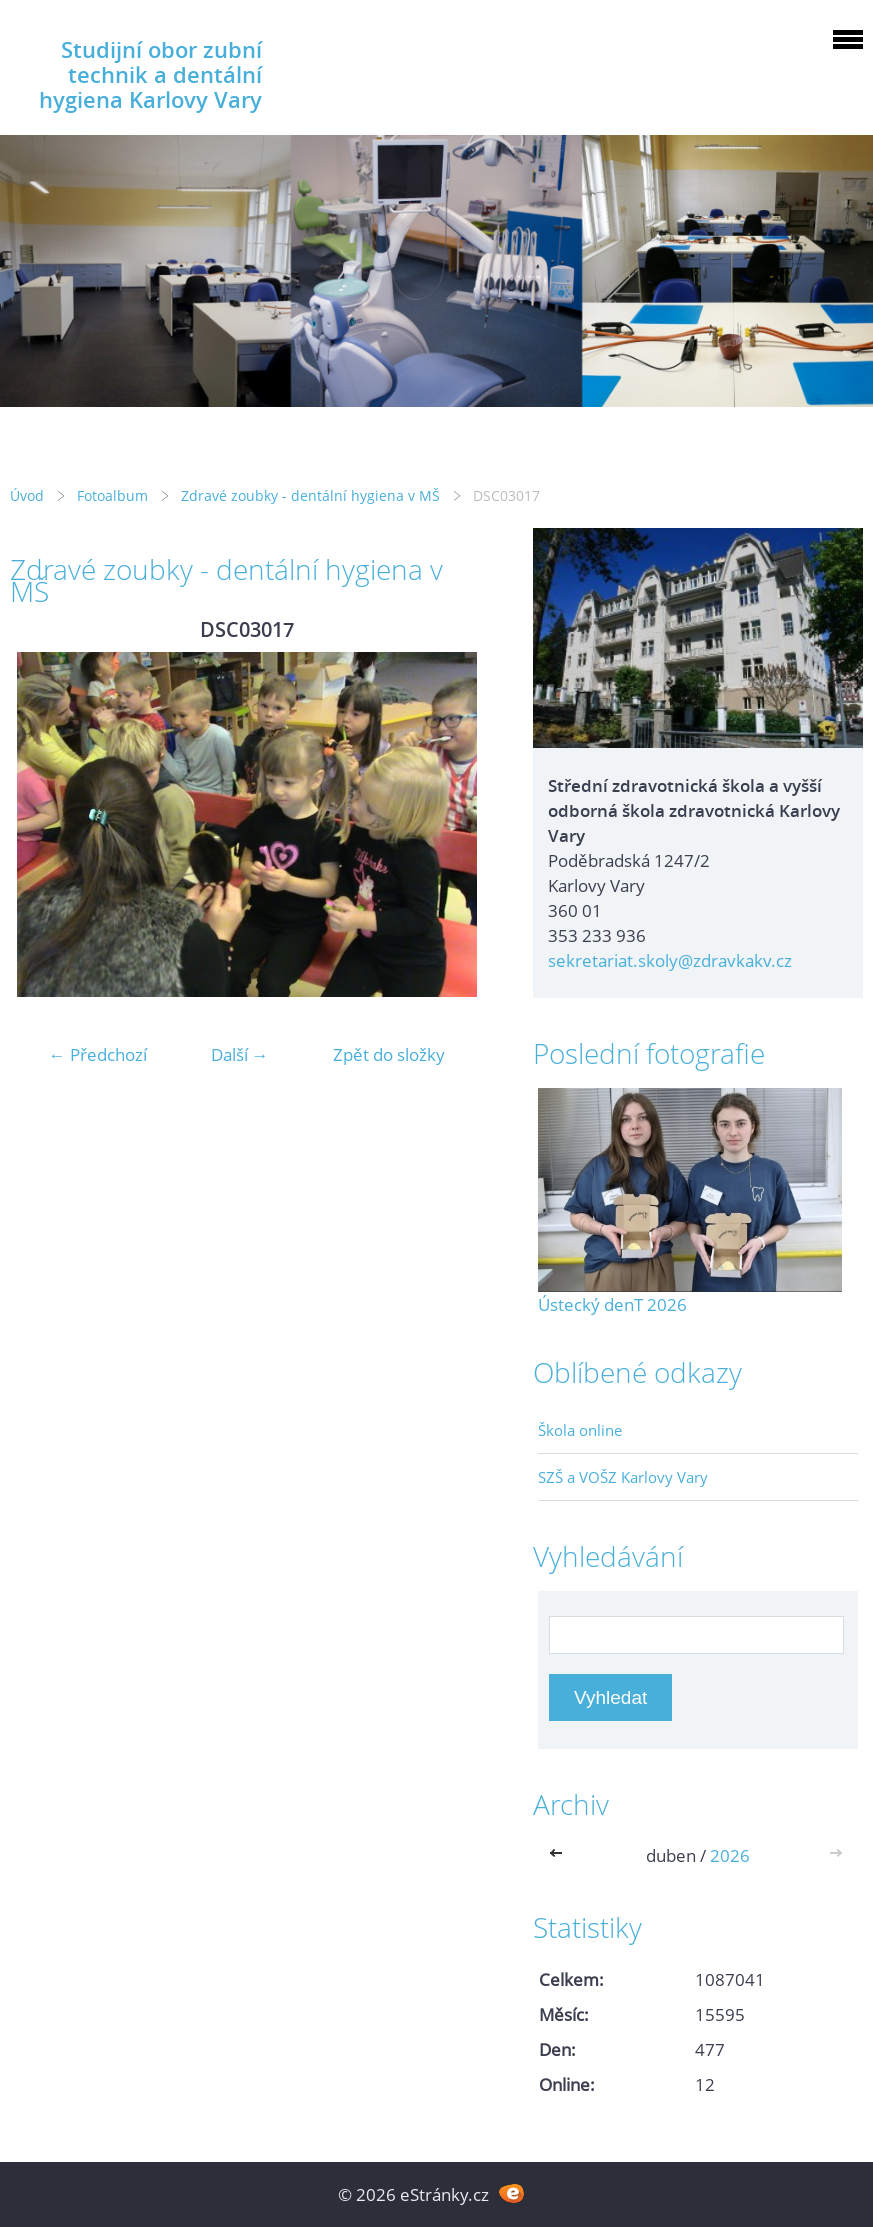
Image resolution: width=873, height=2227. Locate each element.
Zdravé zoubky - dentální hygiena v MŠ (310, 495)
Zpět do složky (389, 1054)
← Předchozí (98, 1054)
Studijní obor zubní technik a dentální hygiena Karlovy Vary (150, 74)
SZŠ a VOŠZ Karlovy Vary (623, 1477)
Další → (240, 1054)
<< (560, 1855)
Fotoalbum (112, 495)
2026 (730, 1855)
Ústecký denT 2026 (612, 1304)
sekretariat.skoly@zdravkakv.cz (670, 960)
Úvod (27, 495)
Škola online (580, 1430)
